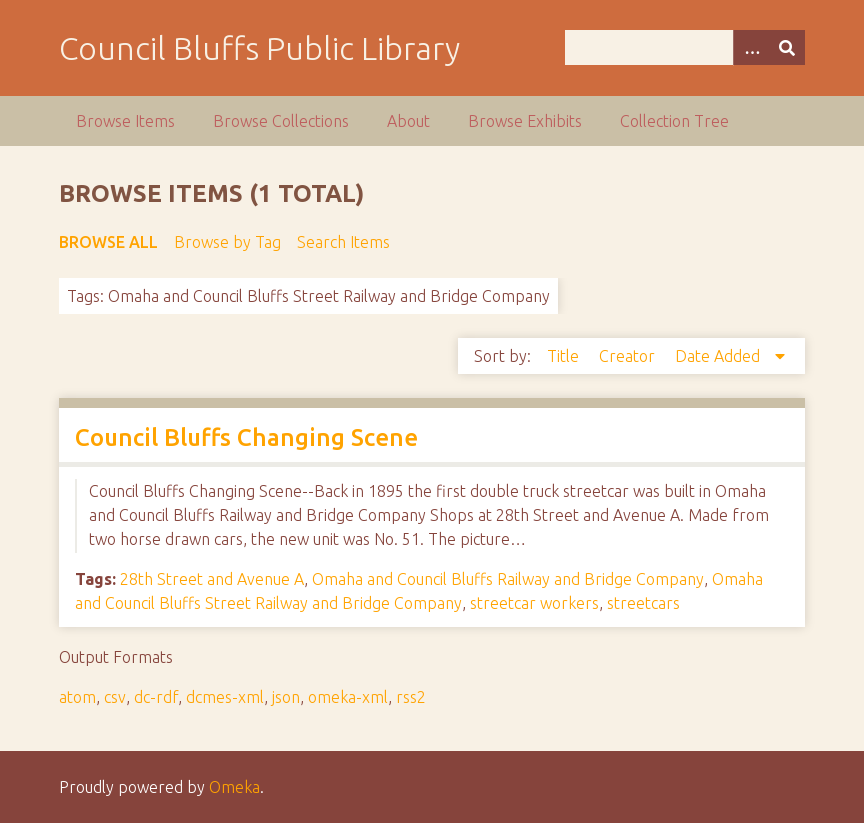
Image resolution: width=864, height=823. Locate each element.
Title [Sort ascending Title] (565, 356)
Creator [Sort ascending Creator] (629, 356)
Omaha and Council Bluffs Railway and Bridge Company (508, 579)
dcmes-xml (225, 697)
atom (77, 697)
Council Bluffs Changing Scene (246, 437)
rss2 (411, 697)
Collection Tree (674, 121)
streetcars (643, 603)
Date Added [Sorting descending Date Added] (719, 356)
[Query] (685, 47)
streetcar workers (534, 603)
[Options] (751, 47)
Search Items (343, 242)
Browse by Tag (227, 242)
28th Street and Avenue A (212, 579)
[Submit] (787, 47)
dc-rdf (156, 697)
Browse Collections (281, 121)
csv (115, 697)
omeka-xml (348, 697)
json (286, 697)
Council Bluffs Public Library (259, 48)
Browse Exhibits (525, 121)
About (408, 121)
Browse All (108, 242)
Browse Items (125, 121)
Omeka (234, 787)
